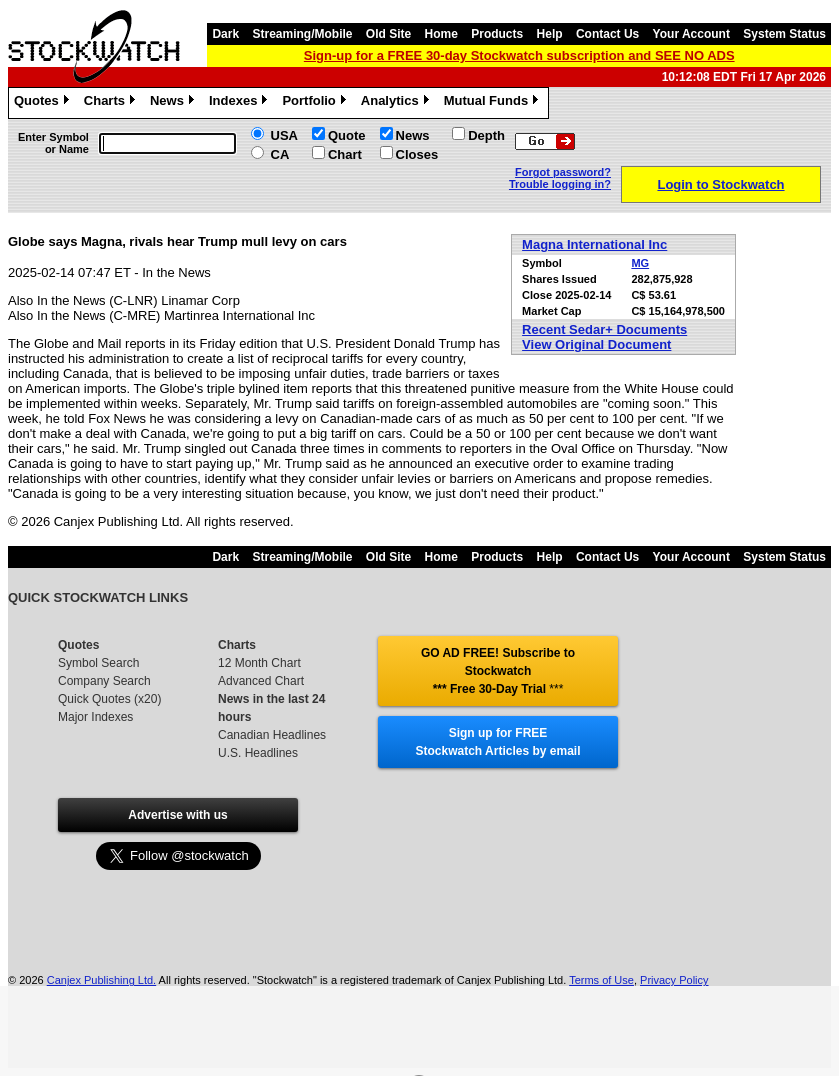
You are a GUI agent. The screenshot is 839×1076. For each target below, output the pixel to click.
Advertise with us (177, 815)
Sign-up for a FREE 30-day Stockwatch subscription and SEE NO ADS (519, 55)
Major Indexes (95, 717)
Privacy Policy (674, 980)
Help (550, 34)
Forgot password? (563, 172)
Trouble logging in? (560, 184)
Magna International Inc (594, 244)
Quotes (44, 103)
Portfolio (316, 103)
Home (441, 34)
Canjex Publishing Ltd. (101, 980)
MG (640, 263)
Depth (486, 135)
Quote (347, 135)
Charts (112, 103)
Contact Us (607, 34)
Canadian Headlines (272, 735)
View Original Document (596, 344)
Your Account (691, 34)
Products (497, 34)
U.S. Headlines (258, 753)
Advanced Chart (261, 681)
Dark (225, 34)
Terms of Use (601, 980)
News (174, 103)
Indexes (240, 103)
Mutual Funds (494, 103)
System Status (784, 34)
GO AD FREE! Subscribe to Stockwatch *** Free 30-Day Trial (498, 671)
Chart (345, 154)
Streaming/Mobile (302, 34)
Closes (417, 154)
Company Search (104, 681)
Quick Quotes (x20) (109, 699)
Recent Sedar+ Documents (604, 329)
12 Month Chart (259, 663)
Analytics (397, 103)
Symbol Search (98, 663)
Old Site (388, 34)
